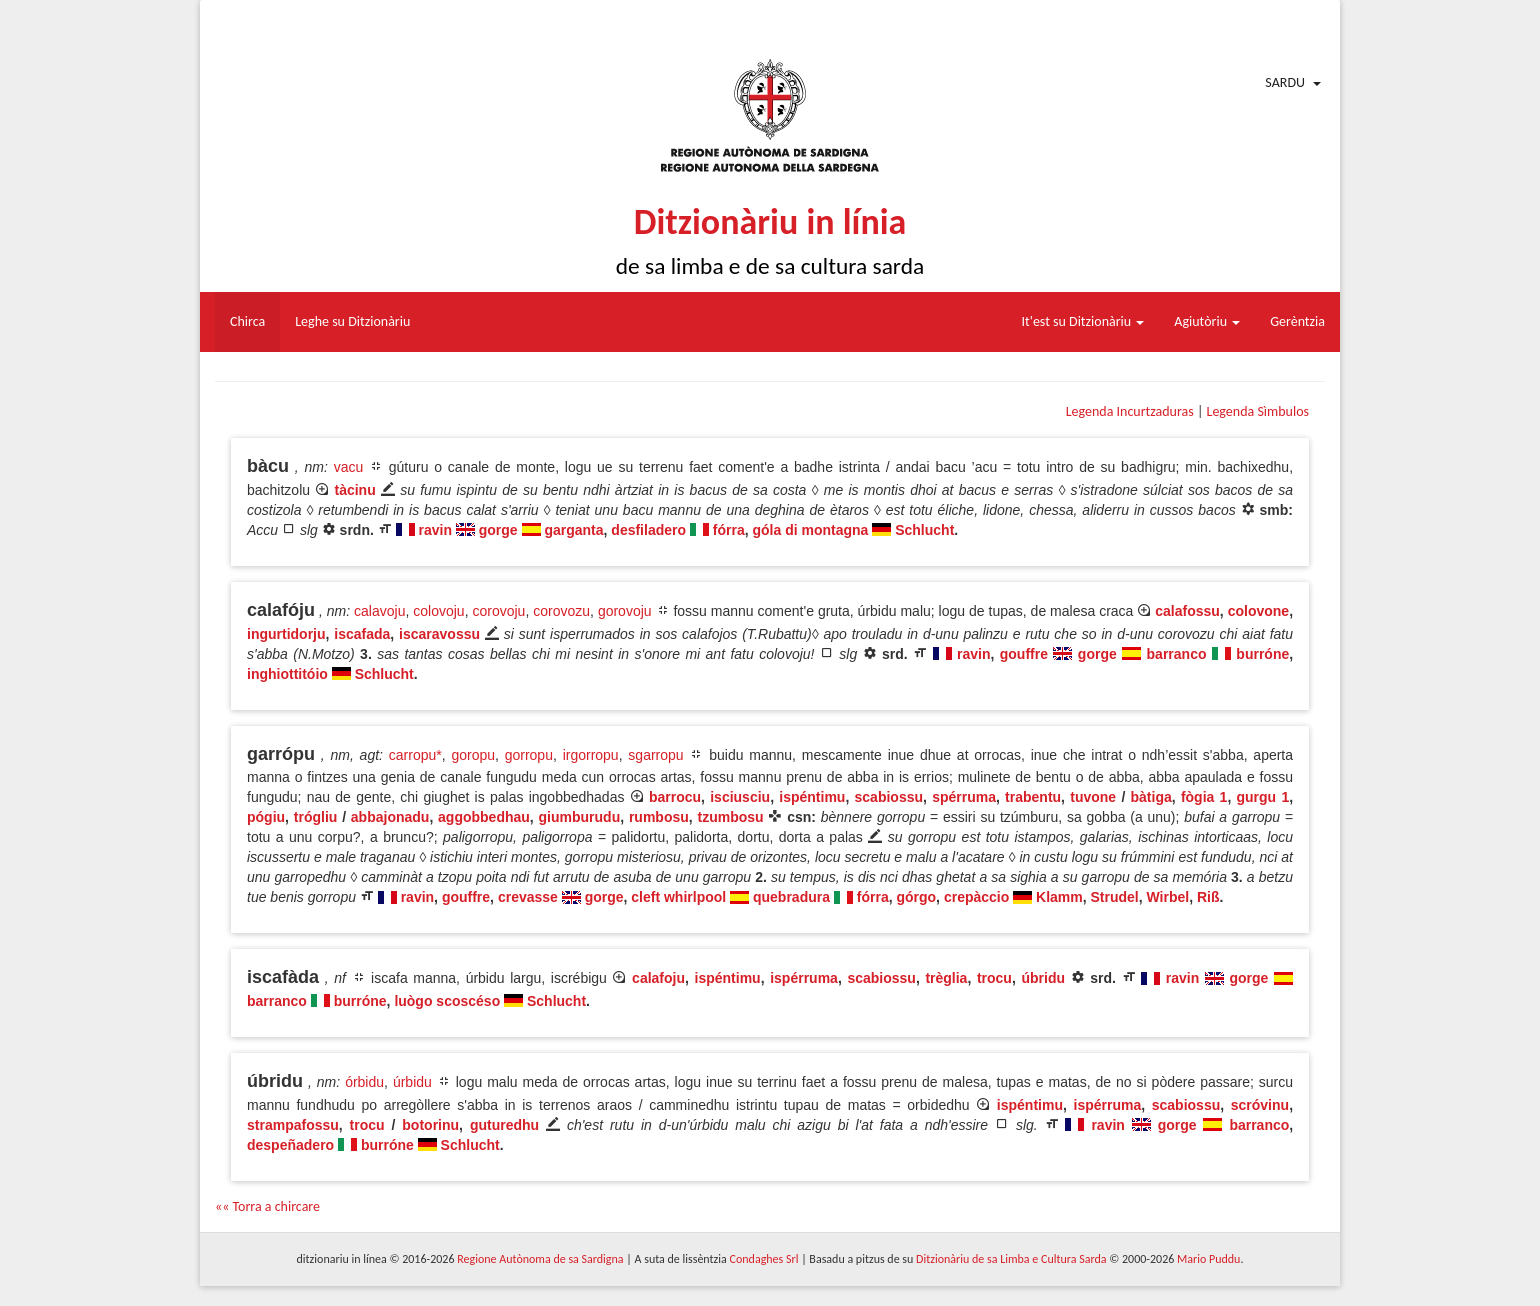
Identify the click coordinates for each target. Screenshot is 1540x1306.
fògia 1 (1204, 797)
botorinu (430, 1125)
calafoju (658, 978)
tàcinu (354, 490)
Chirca (247, 321)
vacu (349, 467)
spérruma (964, 797)
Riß (1208, 897)
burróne (1262, 654)
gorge (498, 530)
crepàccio (976, 897)
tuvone (1093, 797)
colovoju (438, 611)
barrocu (675, 797)
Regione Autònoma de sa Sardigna (540, 1259)
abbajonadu (390, 817)
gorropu (529, 755)
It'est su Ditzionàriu (1083, 321)
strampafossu (293, 1125)
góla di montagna (811, 530)
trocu (994, 978)
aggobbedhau (484, 817)
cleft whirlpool (678, 897)
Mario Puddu (1208, 1259)
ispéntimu (812, 797)
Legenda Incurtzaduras (1130, 411)
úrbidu (412, 1082)
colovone (1258, 611)
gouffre (1024, 654)
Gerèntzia (1297, 321)
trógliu (316, 817)
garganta (573, 530)
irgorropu (591, 755)
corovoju (498, 611)
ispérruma (804, 978)
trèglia (946, 978)
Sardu (1285, 82)
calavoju (379, 611)
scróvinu (1260, 1105)
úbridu (1043, 978)
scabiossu (889, 797)
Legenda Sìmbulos (1258, 411)
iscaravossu (439, 634)
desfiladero (648, 530)
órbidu (364, 1082)
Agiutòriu (1207, 321)
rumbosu (659, 817)
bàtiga (1151, 797)
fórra (729, 530)
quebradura (791, 897)
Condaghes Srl (764, 1259)
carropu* (415, 755)
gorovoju (625, 611)
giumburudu (580, 817)
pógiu (266, 817)
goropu (473, 755)
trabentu (1033, 797)
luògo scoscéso (447, 1001)
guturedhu (504, 1125)
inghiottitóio (287, 674)
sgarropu (655, 755)
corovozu (561, 611)
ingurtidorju (286, 634)
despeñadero (290, 1145)
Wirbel (1168, 897)
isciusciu (740, 797)
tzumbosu (730, 817)
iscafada (362, 634)
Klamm (1059, 897)
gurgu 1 (1263, 797)
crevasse (528, 897)
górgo (916, 897)
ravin (435, 530)
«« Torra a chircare (267, 1206)
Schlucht (924, 530)
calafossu (1187, 611)
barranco (1177, 654)
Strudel (1115, 897)
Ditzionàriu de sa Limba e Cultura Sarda (1011, 1259)
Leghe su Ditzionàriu (352, 321)
